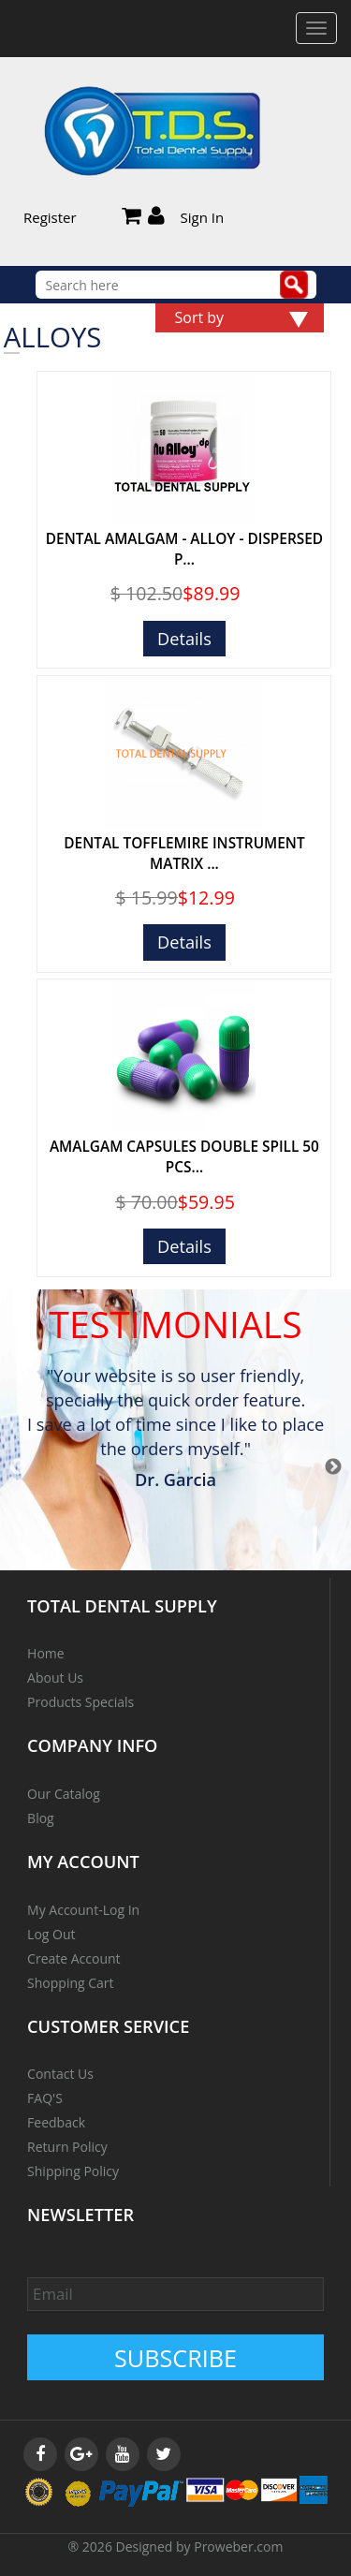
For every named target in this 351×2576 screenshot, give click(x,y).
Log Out (51, 1934)
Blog (40, 1818)
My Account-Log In (83, 1910)
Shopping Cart (70, 1983)
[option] (176, 1430)
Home (46, 1653)
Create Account (74, 1958)
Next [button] (333, 1467)
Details (184, 638)
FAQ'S (45, 2098)
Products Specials (80, 1702)
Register (50, 217)
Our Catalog (63, 1794)
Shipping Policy (73, 2171)
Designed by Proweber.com (200, 2546)
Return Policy (67, 2147)
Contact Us (60, 2074)
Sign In (203, 217)
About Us (55, 1677)
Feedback (56, 2122)
